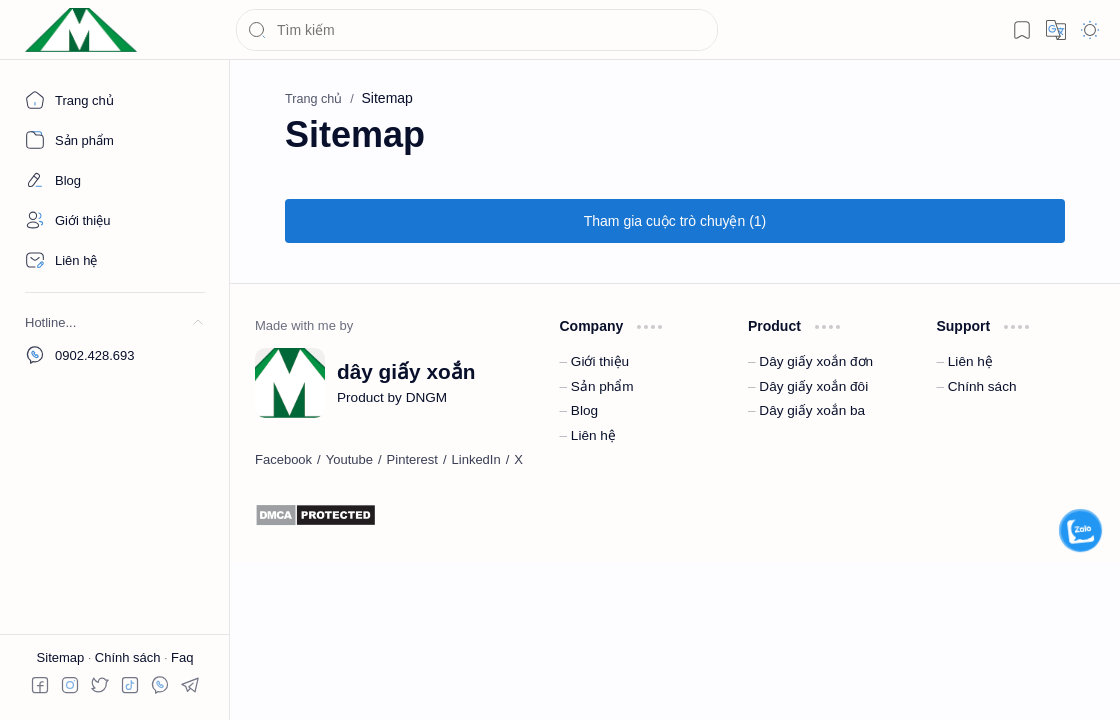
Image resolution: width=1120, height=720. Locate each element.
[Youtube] (349, 460)
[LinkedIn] (476, 460)
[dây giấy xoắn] (81, 30)
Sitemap (62, 657)
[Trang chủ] (115, 100)
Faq (182, 657)
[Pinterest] (412, 460)
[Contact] (115, 260)
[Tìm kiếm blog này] (477, 30)
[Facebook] (283, 460)
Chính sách (129, 657)
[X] (518, 460)
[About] (115, 140)
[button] (1022, 30)
